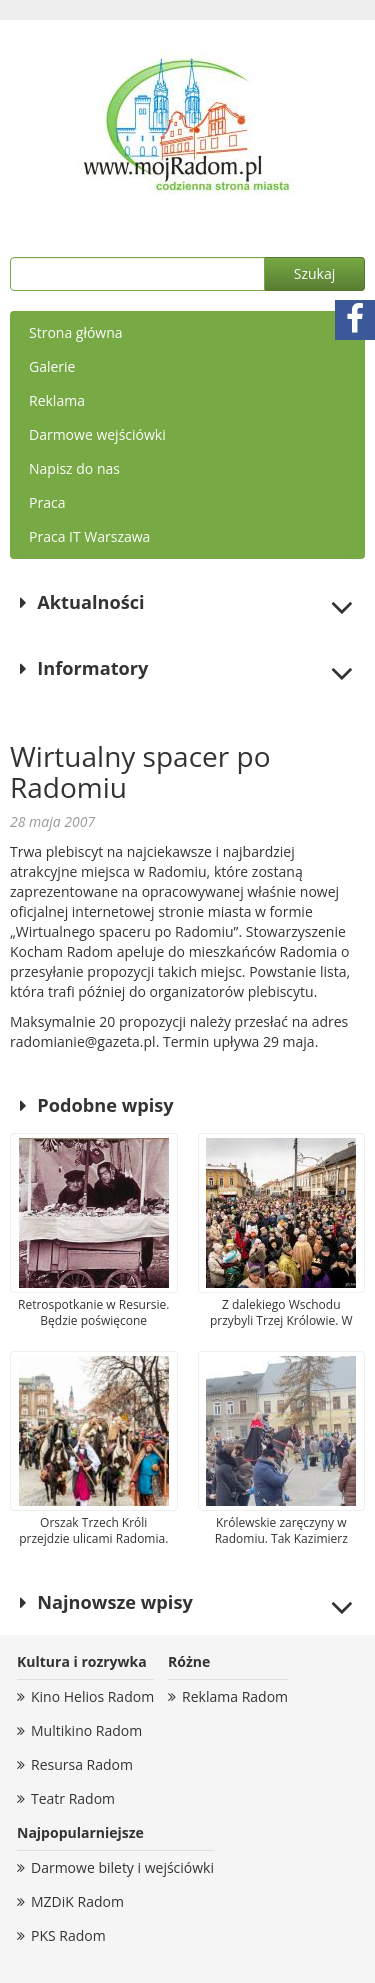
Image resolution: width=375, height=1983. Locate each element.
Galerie (52, 366)
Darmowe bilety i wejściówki (122, 1867)
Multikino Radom (86, 1730)
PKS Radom (68, 1935)
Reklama (57, 400)
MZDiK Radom (77, 1901)
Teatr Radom (73, 1798)
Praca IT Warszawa (89, 536)
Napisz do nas (74, 468)
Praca (47, 502)
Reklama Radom (235, 1696)
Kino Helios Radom (92, 1696)
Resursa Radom (82, 1764)
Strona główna (76, 332)
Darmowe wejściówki (97, 434)
